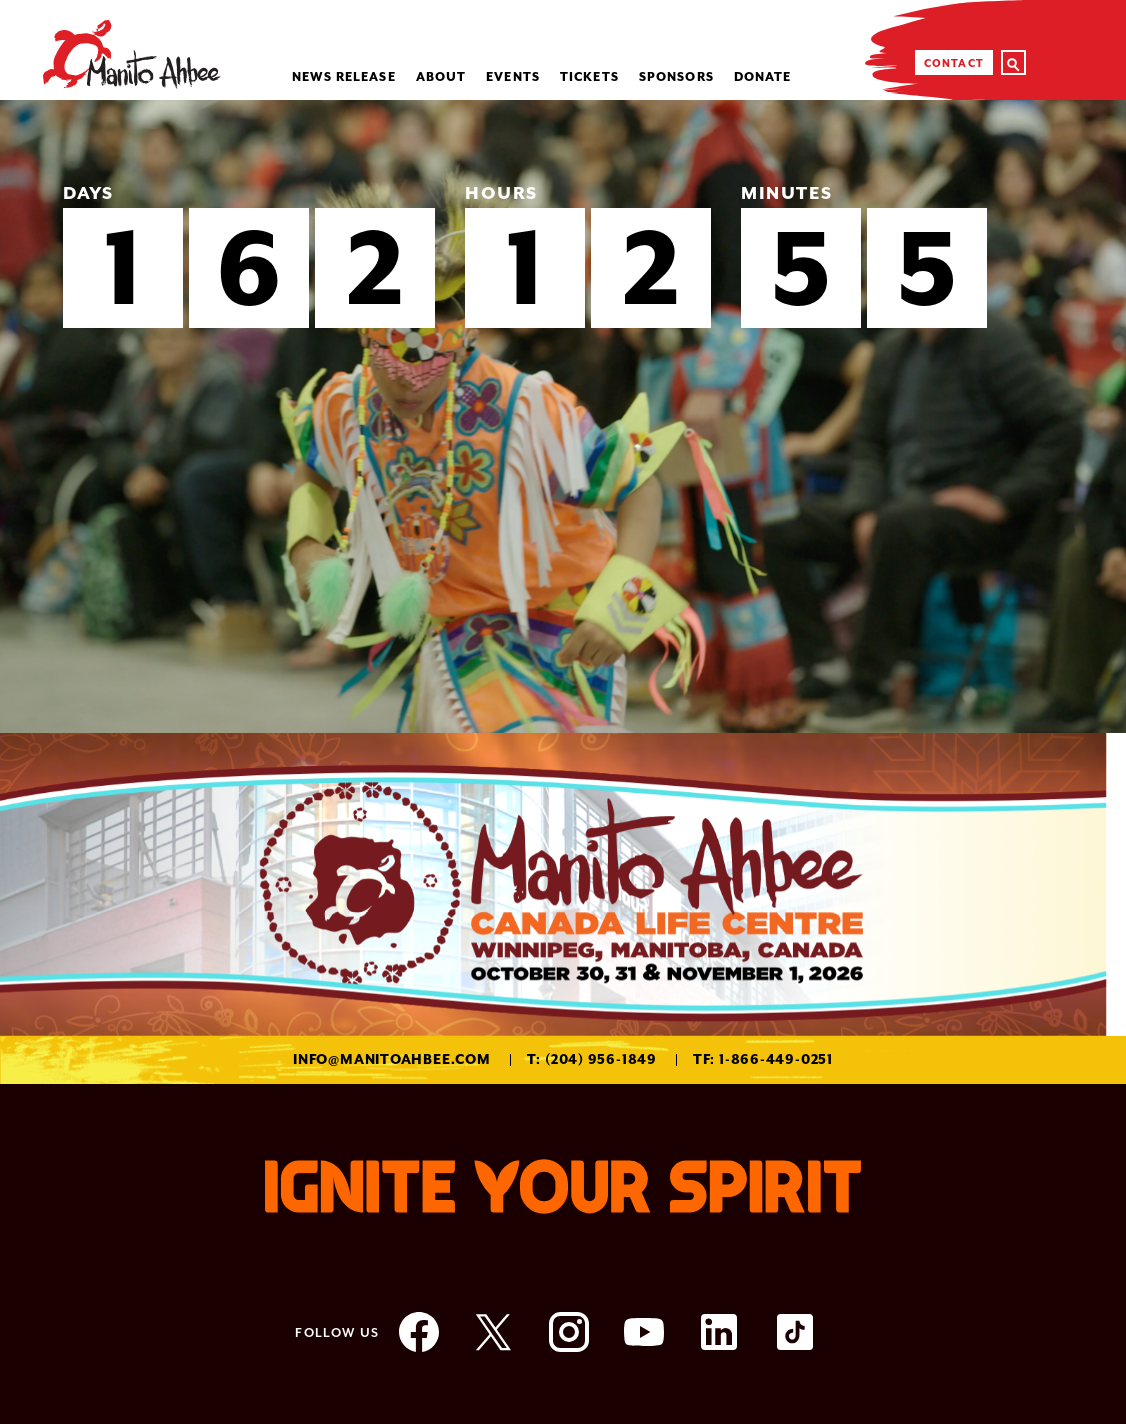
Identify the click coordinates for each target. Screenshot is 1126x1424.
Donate (763, 77)
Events (513, 77)
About (441, 77)
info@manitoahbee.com (392, 1059)
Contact (954, 63)
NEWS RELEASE (343, 77)
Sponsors (676, 77)
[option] (563, 416)
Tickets (589, 77)
